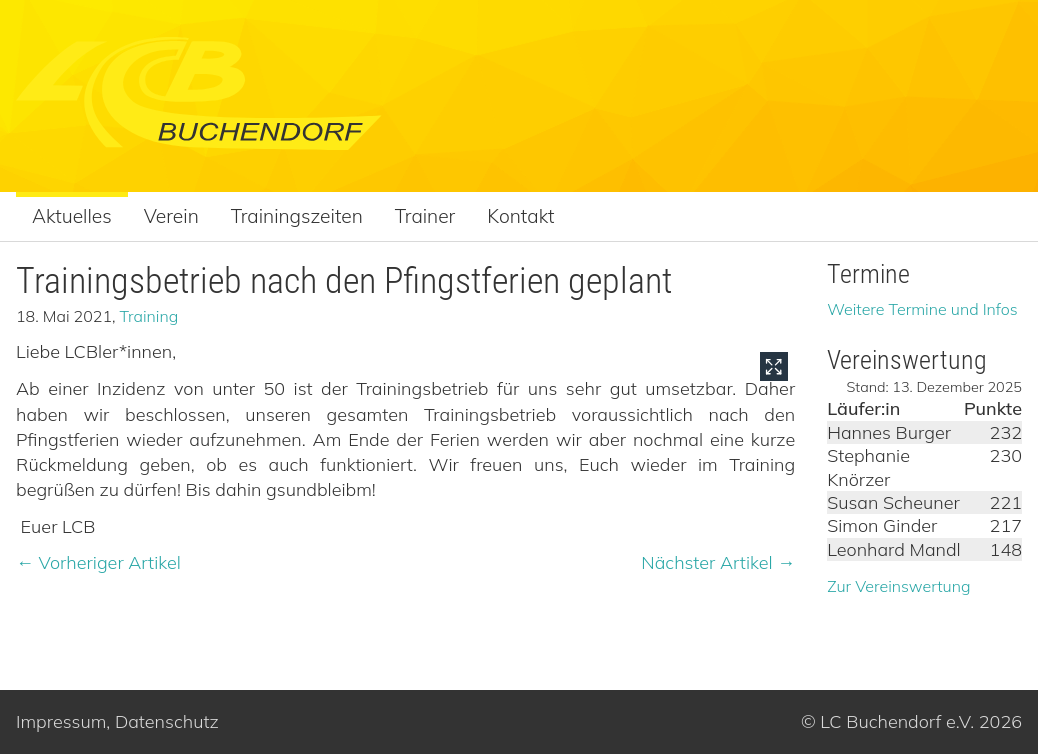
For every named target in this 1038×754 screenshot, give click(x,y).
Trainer (425, 216)
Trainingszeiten (297, 216)
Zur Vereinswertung (898, 586)
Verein (171, 216)
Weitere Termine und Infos (922, 309)
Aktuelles (72, 216)
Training (149, 316)
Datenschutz (167, 721)
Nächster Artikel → (718, 562)
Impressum (61, 721)
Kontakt (520, 216)
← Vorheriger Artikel (98, 562)
